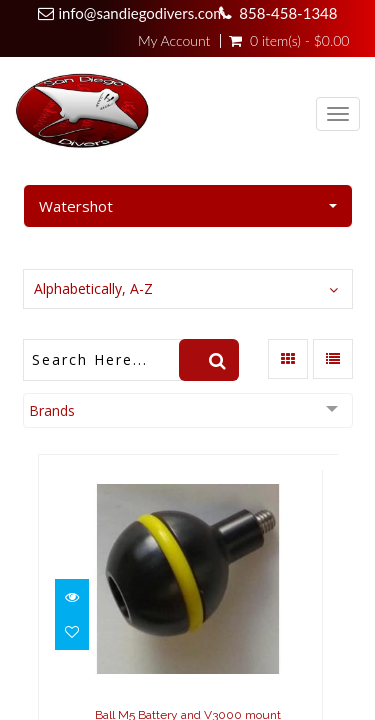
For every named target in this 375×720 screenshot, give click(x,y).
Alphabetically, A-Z (93, 288)
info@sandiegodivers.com (142, 13)
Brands (52, 410)
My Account (174, 41)
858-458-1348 (288, 13)
